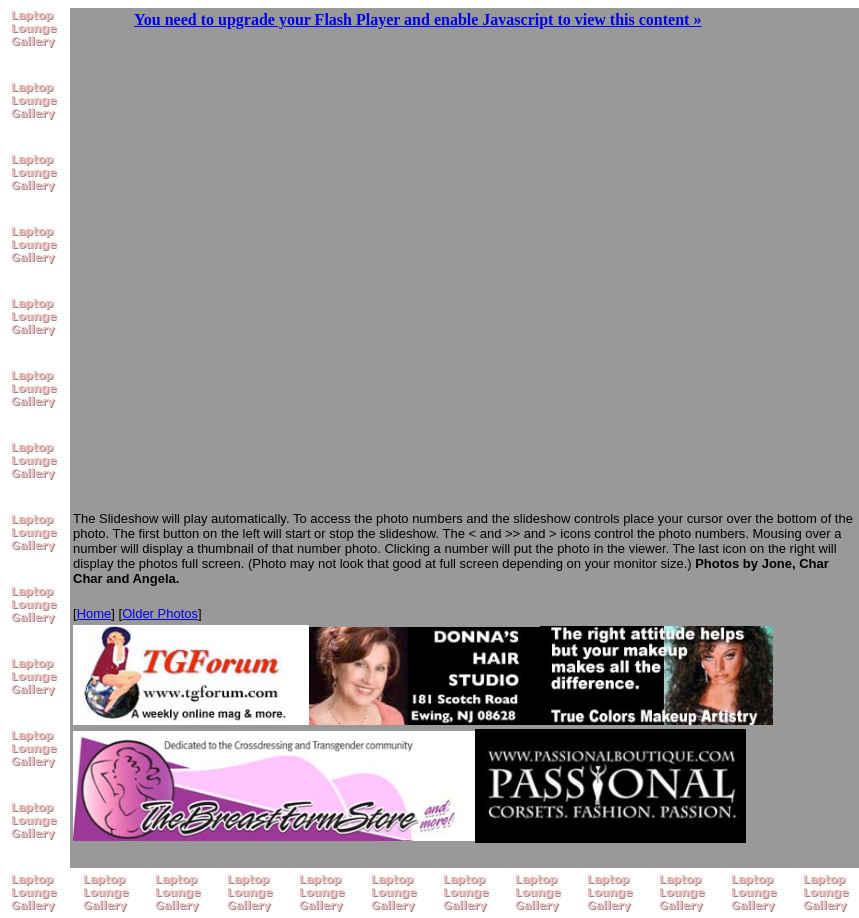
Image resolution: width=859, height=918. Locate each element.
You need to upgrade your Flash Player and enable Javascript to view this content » (417, 19)
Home (94, 613)
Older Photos (160, 613)
